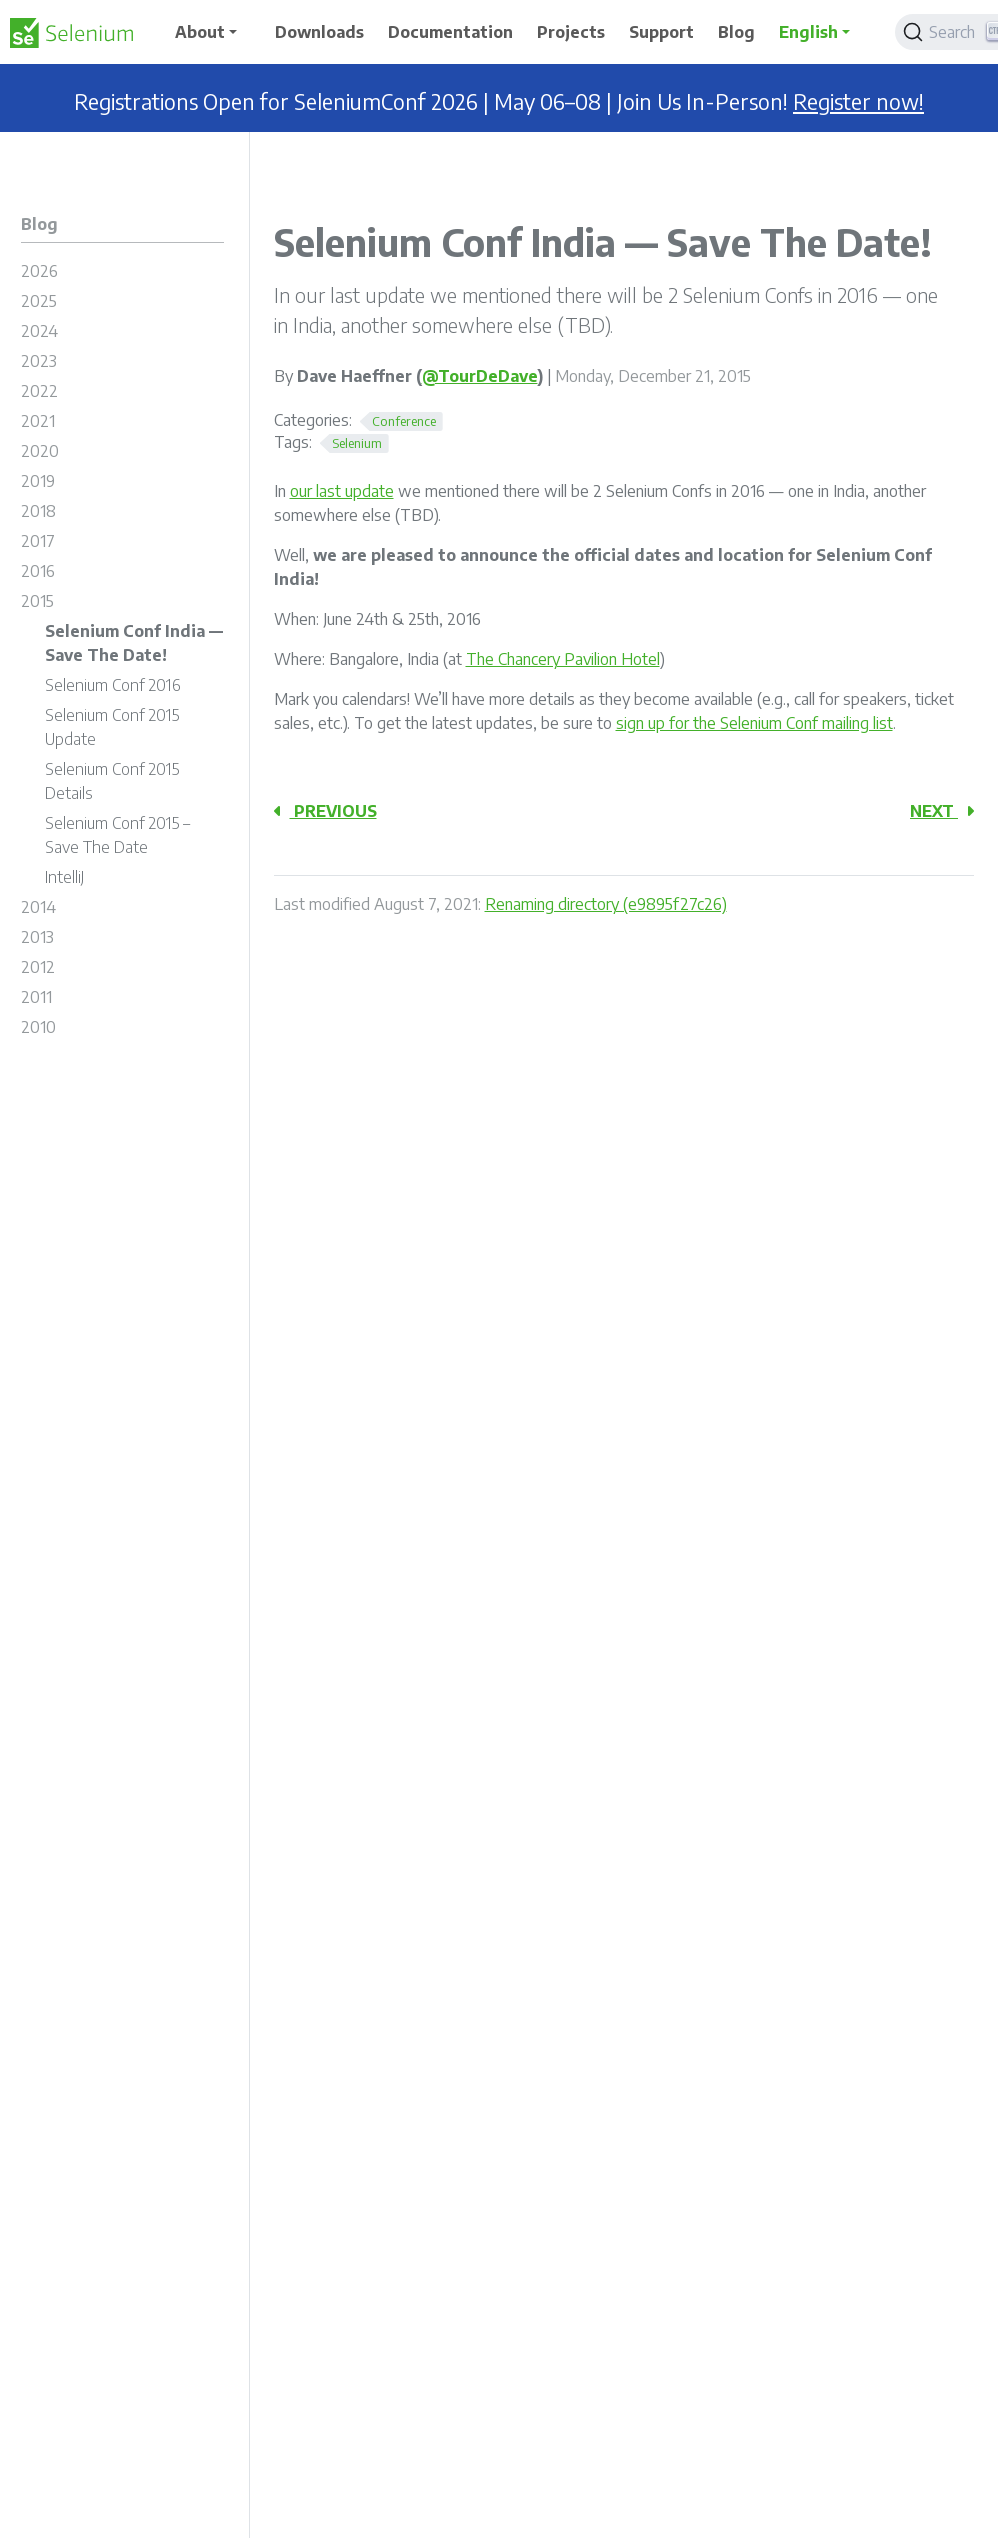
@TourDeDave (480, 376)
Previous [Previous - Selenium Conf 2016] (325, 811)
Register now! (858, 101)
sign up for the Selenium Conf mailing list (754, 723)
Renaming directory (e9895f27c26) (606, 904)
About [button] (200, 32)
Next (942, 811)
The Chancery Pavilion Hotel (563, 659)
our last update (342, 491)
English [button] (808, 32)
